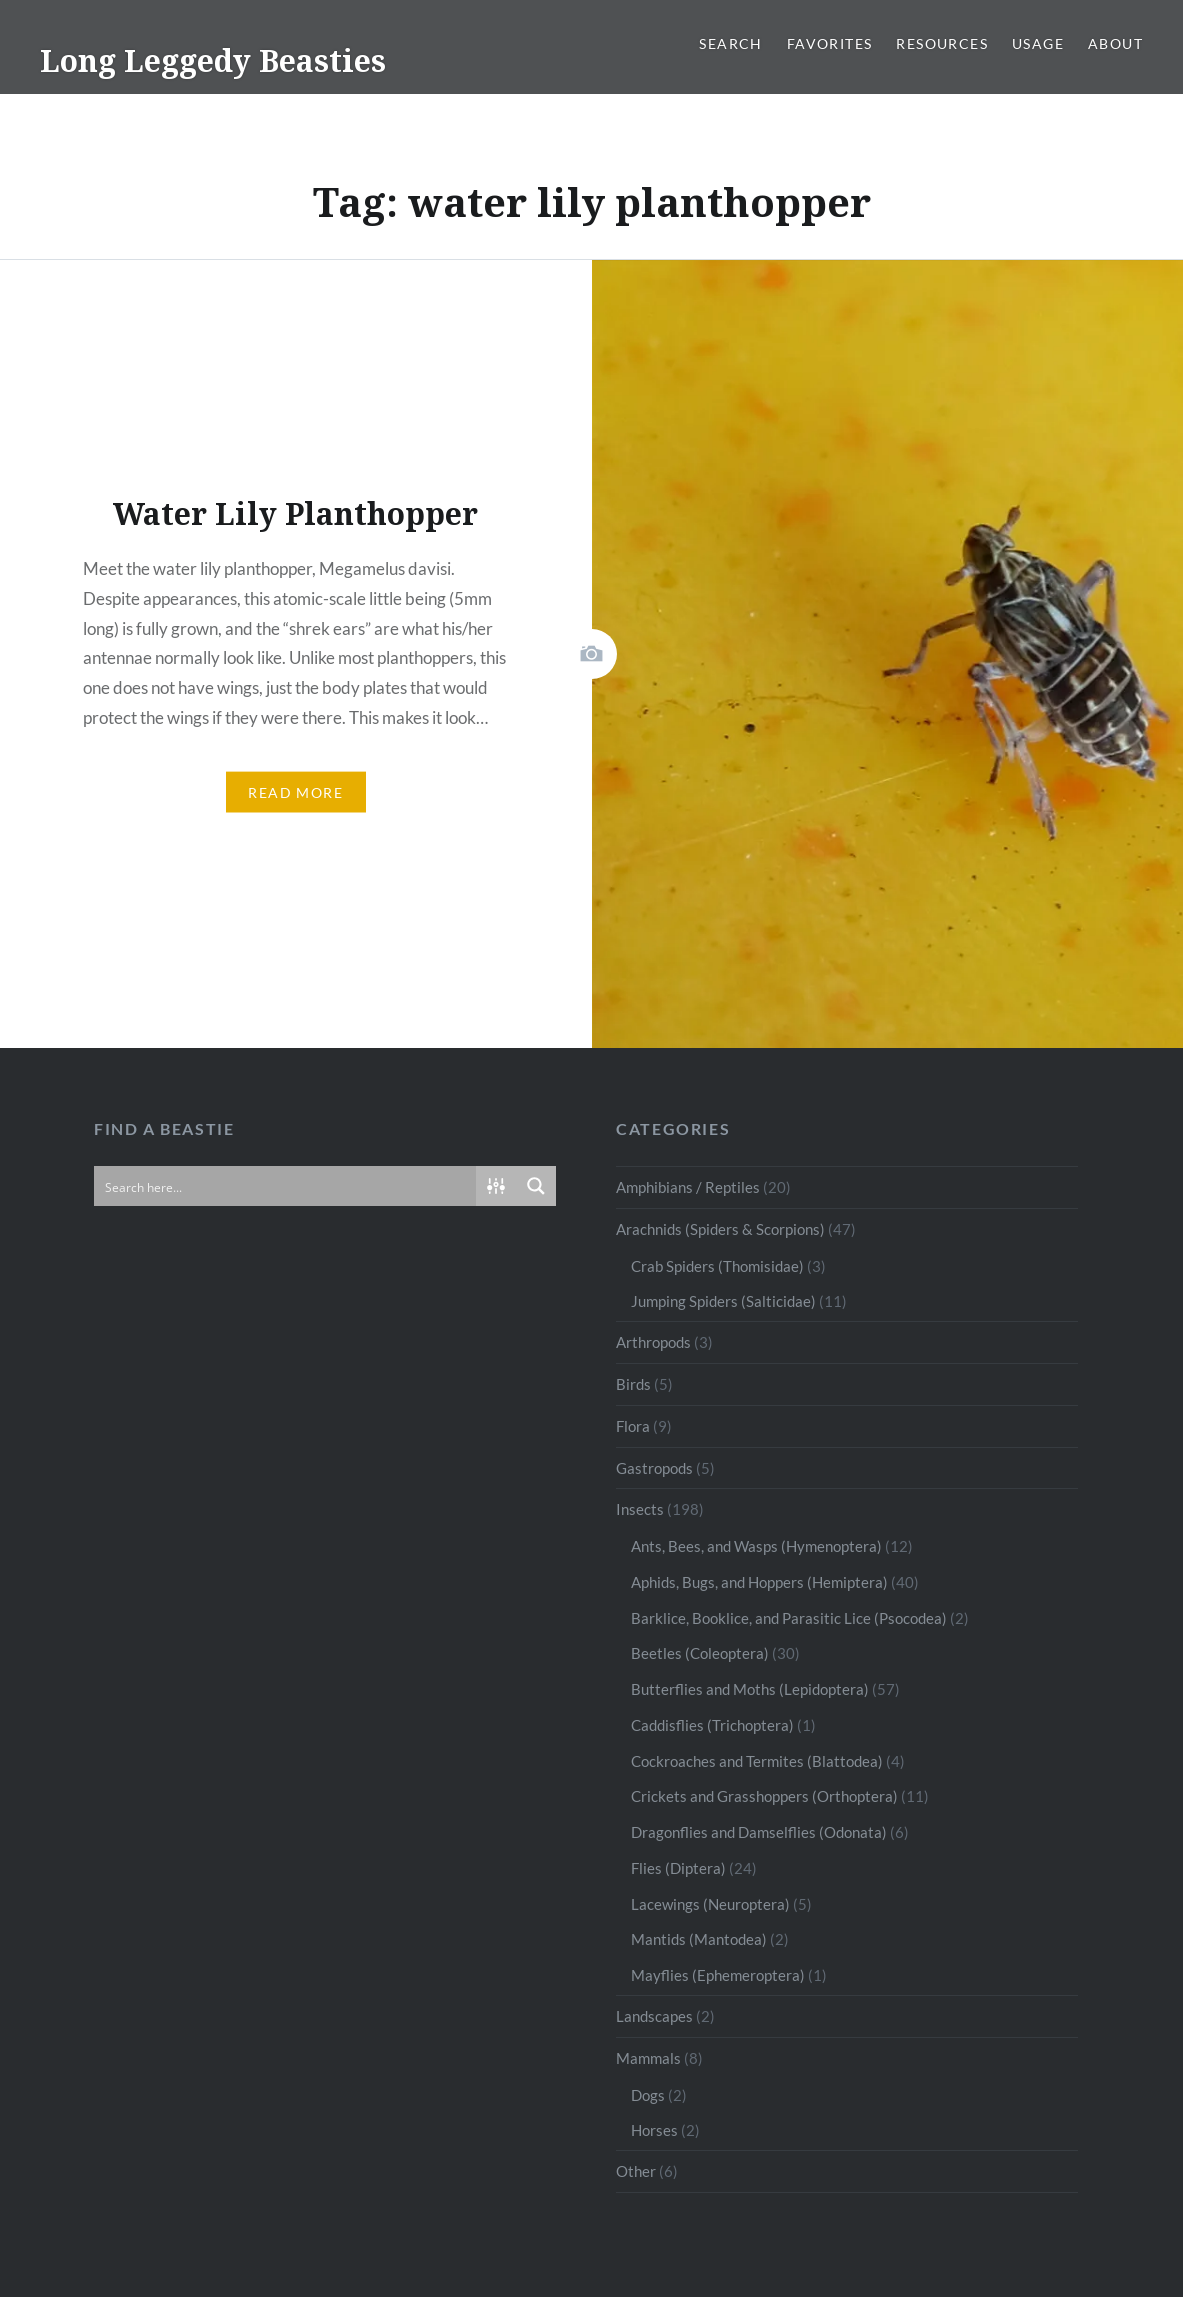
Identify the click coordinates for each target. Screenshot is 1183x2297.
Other (636, 2171)
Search (730, 43)
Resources (942, 43)
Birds (633, 1384)
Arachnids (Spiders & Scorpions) (720, 1229)
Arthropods (653, 1342)
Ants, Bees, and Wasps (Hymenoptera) (756, 1546)
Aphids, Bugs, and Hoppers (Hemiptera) (759, 1582)
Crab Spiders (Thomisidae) (717, 1266)
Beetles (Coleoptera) (700, 1653)
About (1115, 43)
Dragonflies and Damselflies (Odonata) (759, 1832)
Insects (640, 1509)
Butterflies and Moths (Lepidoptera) (750, 1689)
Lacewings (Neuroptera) (710, 1904)
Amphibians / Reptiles (688, 1187)
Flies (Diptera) (678, 1868)
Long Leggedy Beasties (213, 60)
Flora (633, 1426)
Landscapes (654, 2016)
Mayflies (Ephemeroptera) (718, 1975)
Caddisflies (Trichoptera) (712, 1725)
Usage (1038, 43)
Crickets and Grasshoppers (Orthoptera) (764, 1796)
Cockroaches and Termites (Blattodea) (757, 1761)
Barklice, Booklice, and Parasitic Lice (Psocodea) (789, 1618)
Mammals (648, 2058)
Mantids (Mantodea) (699, 1939)
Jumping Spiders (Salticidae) (723, 1301)
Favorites (830, 43)
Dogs (648, 2095)
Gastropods (654, 1468)
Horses (654, 2130)
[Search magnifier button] (536, 1186)
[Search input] (286, 1186)
